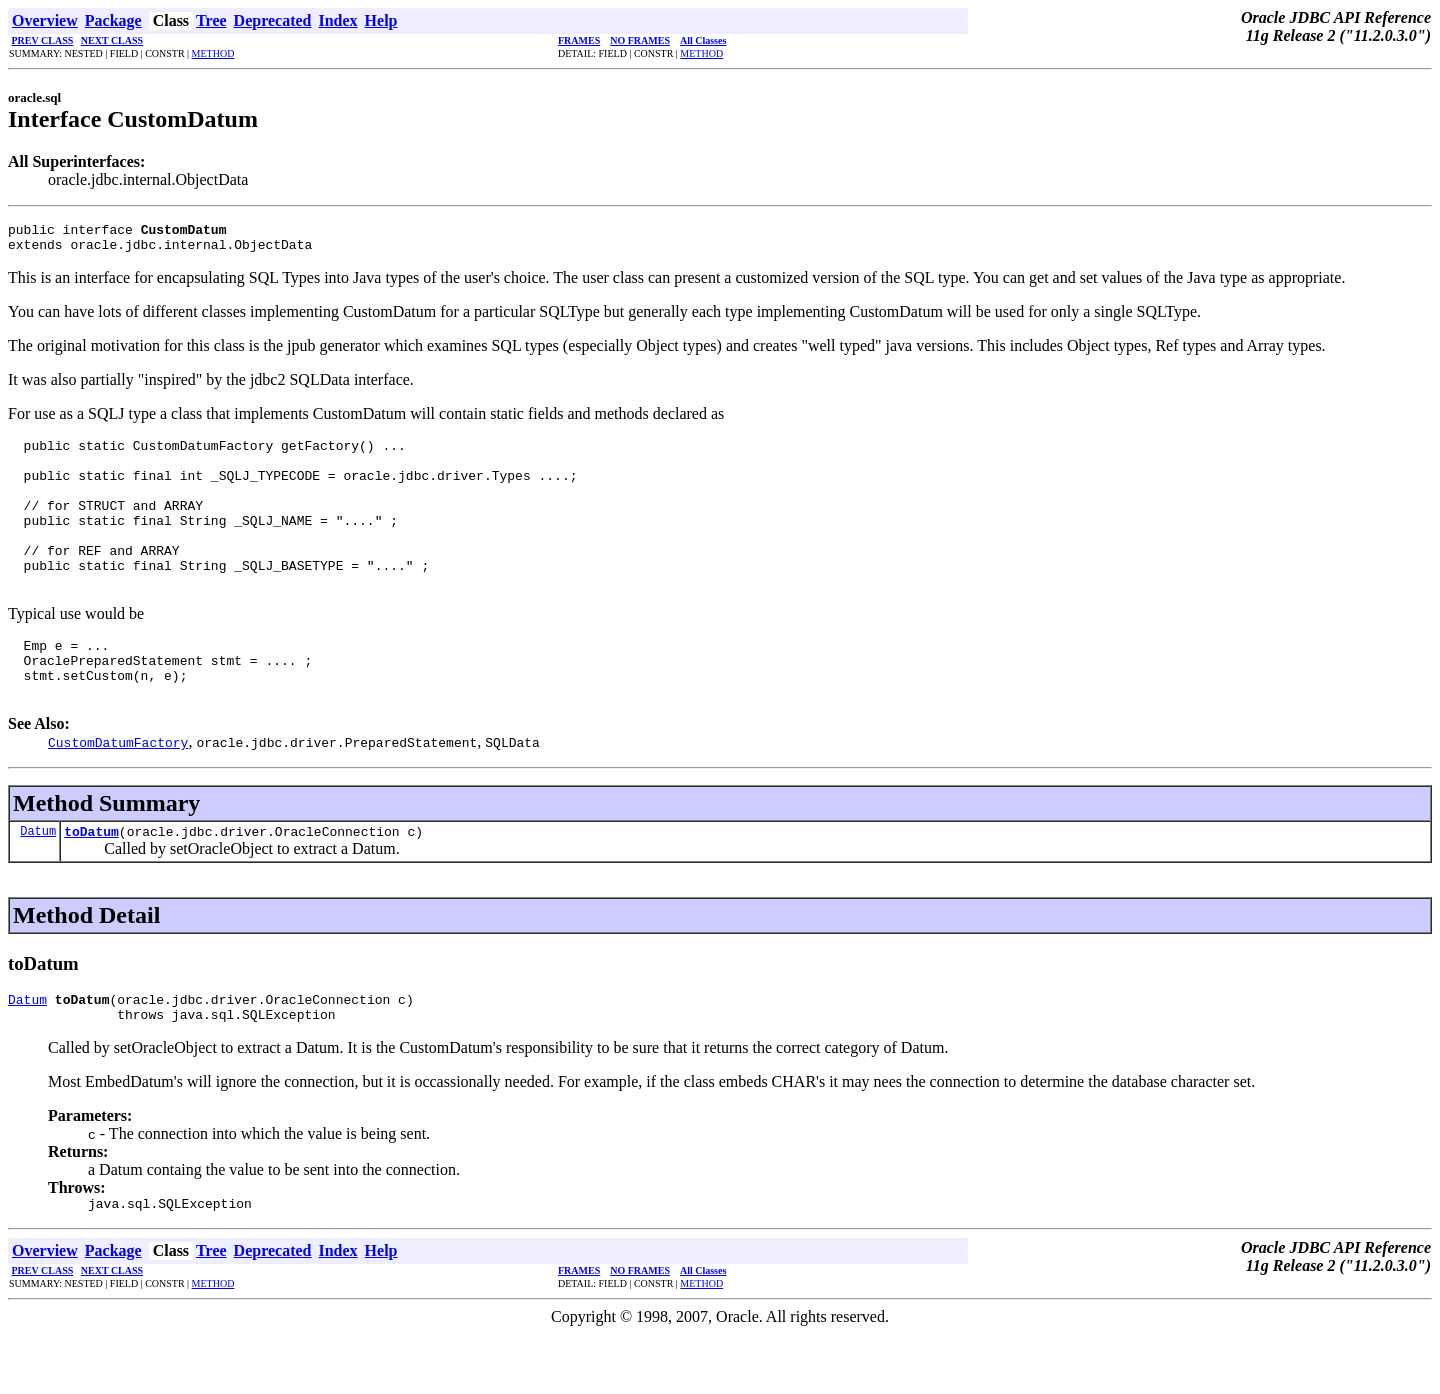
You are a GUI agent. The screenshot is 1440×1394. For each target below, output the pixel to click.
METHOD (213, 53)
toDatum (91, 882)
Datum (38, 881)
